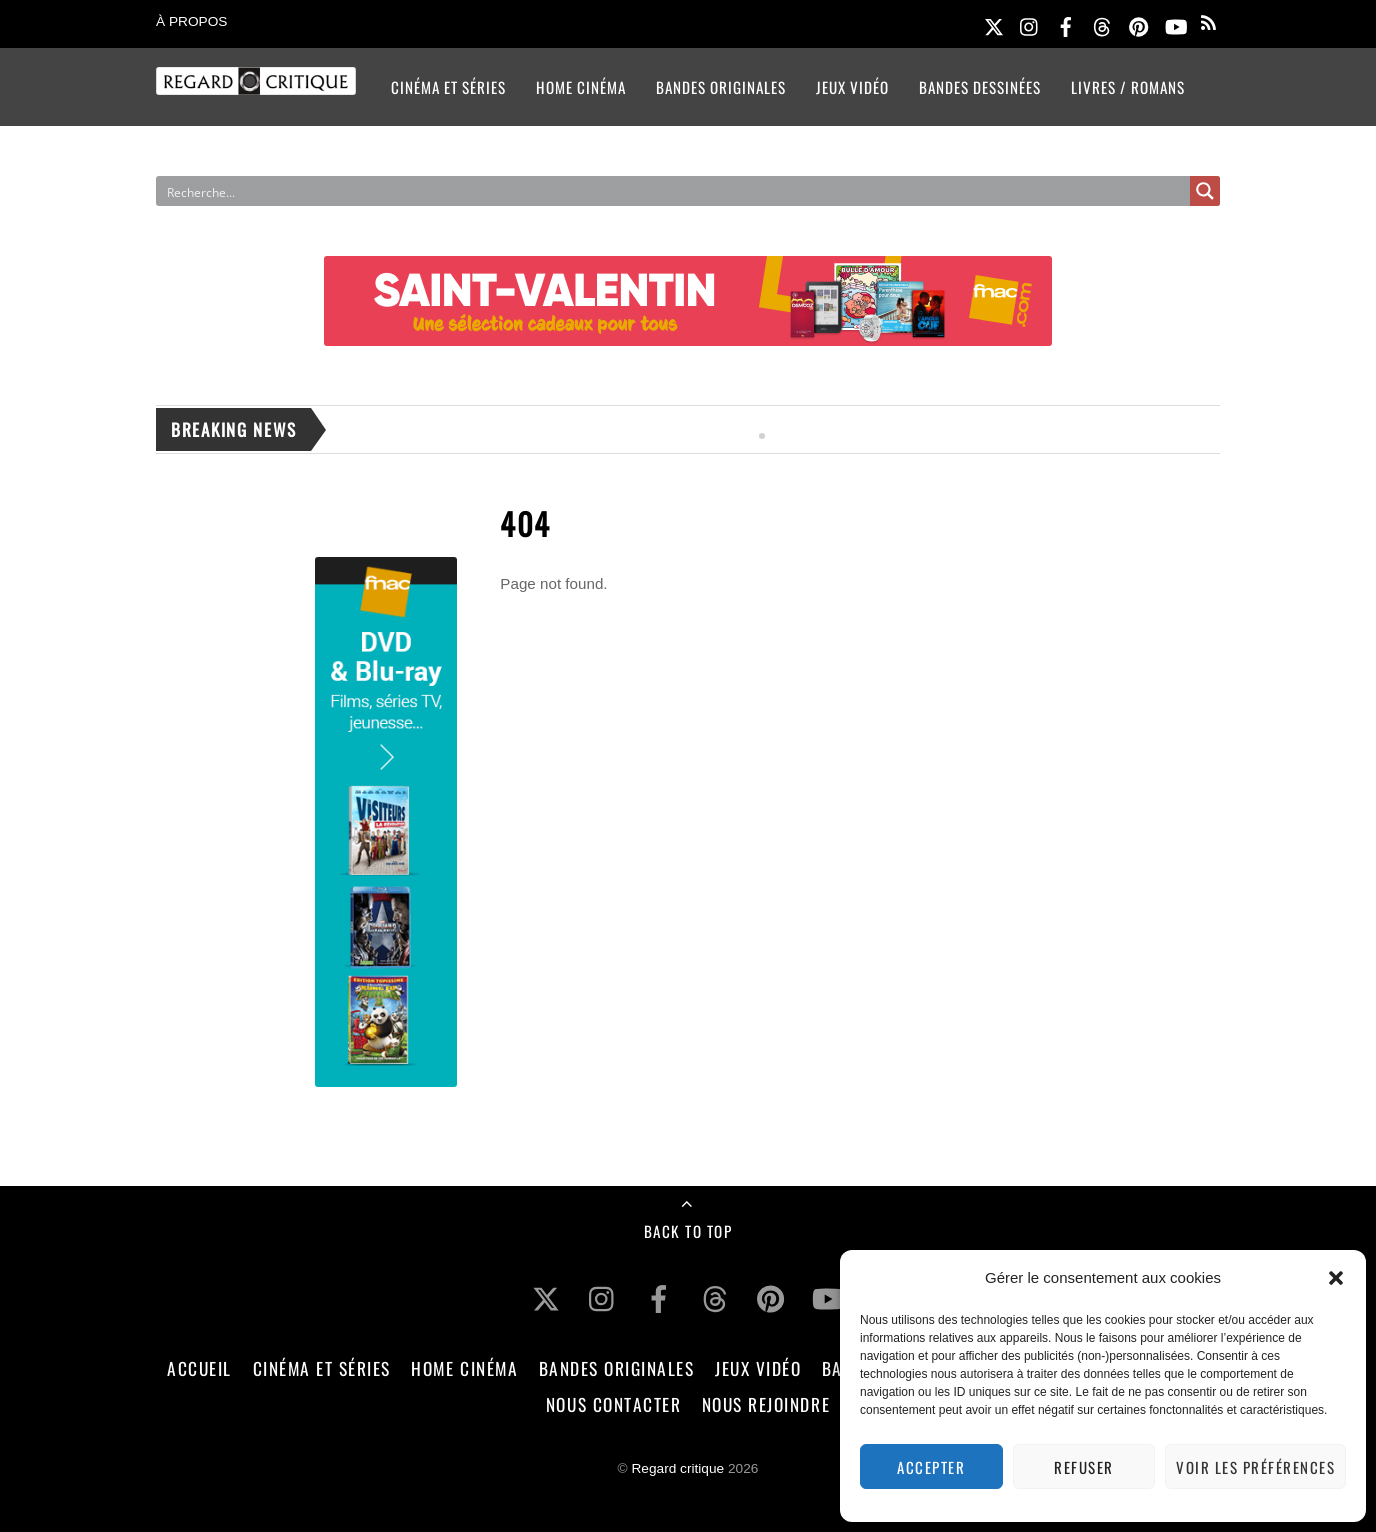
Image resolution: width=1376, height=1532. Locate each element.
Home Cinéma (581, 87)
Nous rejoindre (766, 1404)
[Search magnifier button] (1205, 191)
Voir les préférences (1255, 1467)
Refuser (1084, 1467)
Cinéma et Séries (448, 87)
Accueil (199, 1368)
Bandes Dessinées (980, 87)
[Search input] (623, 191)
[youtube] (1175, 23)
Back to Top (688, 1231)
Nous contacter (613, 1404)
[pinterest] (1139, 23)
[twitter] (994, 23)
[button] (1336, 1278)
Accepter (931, 1467)
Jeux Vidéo (852, 87)
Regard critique (677, 1468)
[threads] (1102, 23)
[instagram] (1030, 23)
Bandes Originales (721, 87)
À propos (191, 21)
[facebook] (1066, 23)
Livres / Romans (1128, 87)
